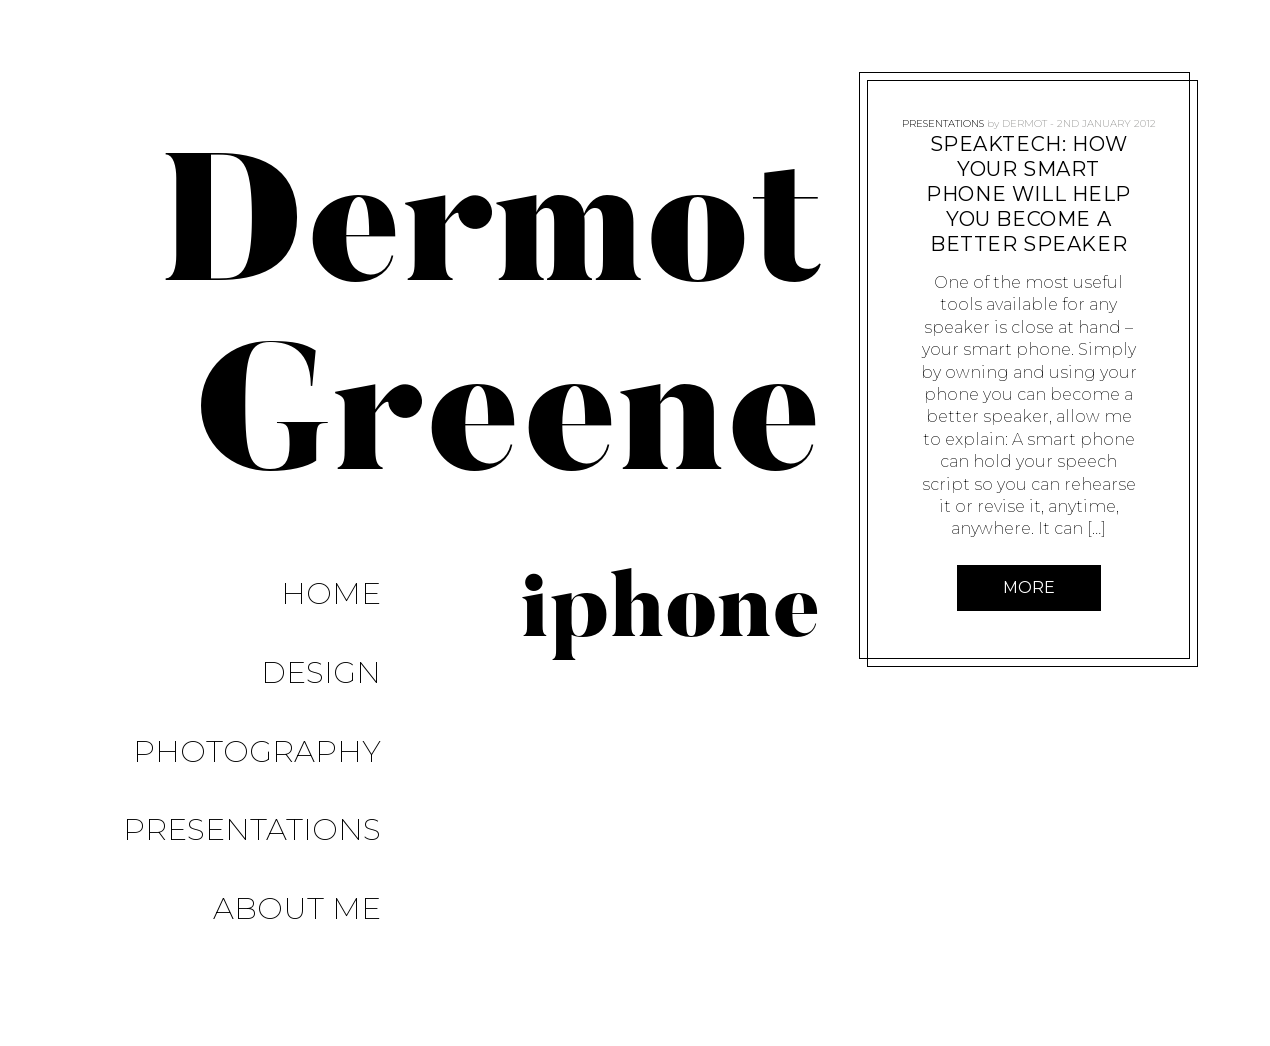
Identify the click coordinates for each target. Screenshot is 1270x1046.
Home (361, 575)
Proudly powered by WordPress (151, 987)
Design (351, 618)
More (1028, 587)
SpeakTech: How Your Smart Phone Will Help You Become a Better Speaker (1028, 194)
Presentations (282, 704)
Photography (287, 661)
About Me (327, 747)
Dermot (1023, 114)
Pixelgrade (456, 987)
